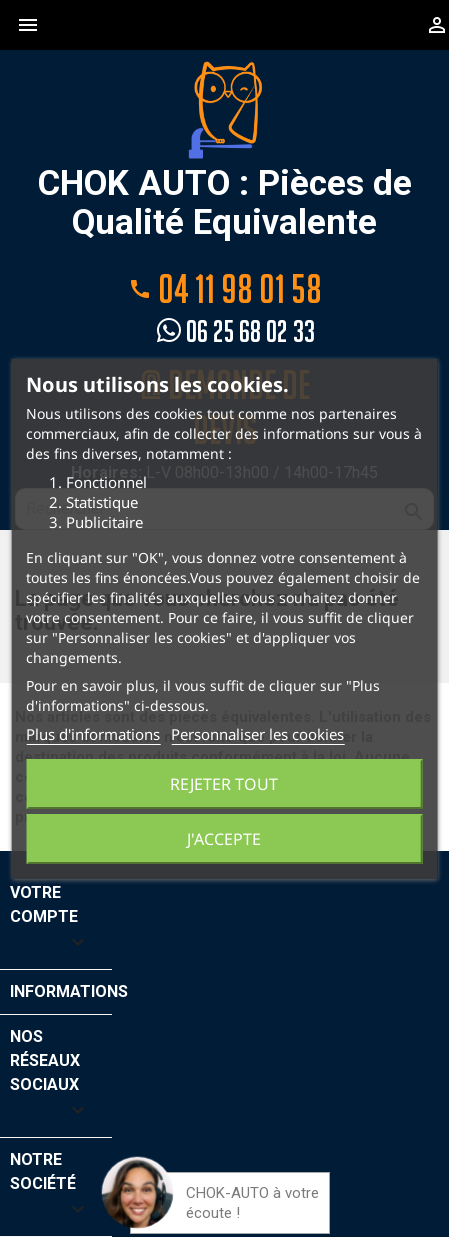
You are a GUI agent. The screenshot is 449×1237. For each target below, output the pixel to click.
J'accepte (224, 839)
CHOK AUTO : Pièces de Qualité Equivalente (225, 151)
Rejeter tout (224, 784)
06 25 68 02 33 (236, 331)
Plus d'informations (93, 734)
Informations (69, 991)
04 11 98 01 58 (225, 287)
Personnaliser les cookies (257, 734)
